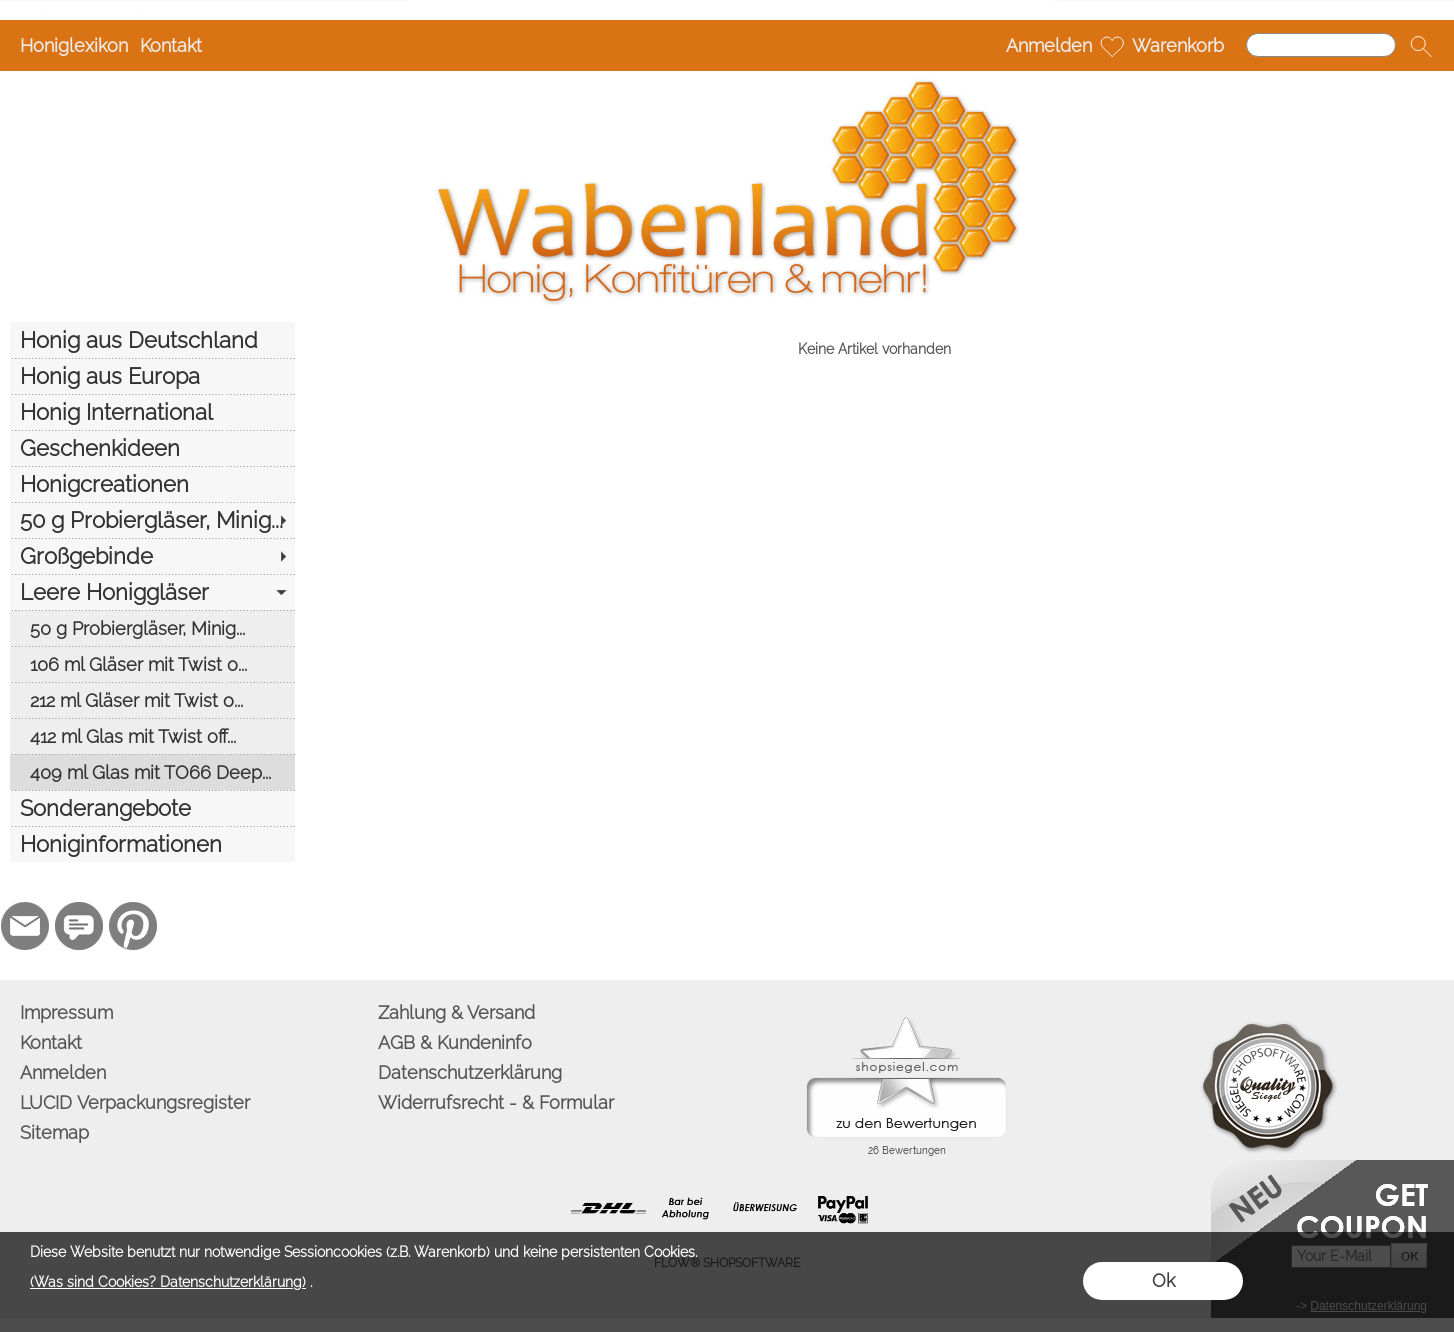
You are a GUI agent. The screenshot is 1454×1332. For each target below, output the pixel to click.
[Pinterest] (133, 926)
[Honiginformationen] (152, 844)
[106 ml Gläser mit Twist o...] (152, 664)
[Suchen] (1321, 45)
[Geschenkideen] (152, 448)
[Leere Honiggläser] (152, 592)
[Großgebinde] (152, 556)
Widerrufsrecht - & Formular (496, 1102)
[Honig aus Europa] (152, 376)
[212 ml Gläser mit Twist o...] (152, 700)
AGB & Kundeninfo (455, 1042)
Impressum (66, 1012)
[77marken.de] (79, 926)
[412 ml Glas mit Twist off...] (152, 736)
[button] (1421, 46)
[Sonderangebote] (152, 808)
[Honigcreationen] (152, 484)
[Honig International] (152, 412)
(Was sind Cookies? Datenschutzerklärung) (168, 1282)
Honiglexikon (74, 45)
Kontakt (171, 45)
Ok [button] (1163, 1280)
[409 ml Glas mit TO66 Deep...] (152, 772)
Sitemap (54, 1132)
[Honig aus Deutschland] (152, 340)
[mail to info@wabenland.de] (25, 926)
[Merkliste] (1112, 46)
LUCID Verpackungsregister (135, 1102)
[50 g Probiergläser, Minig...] (152, 520)
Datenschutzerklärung (470, 1072)
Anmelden (1049, 45)
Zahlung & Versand (456, 1012)
